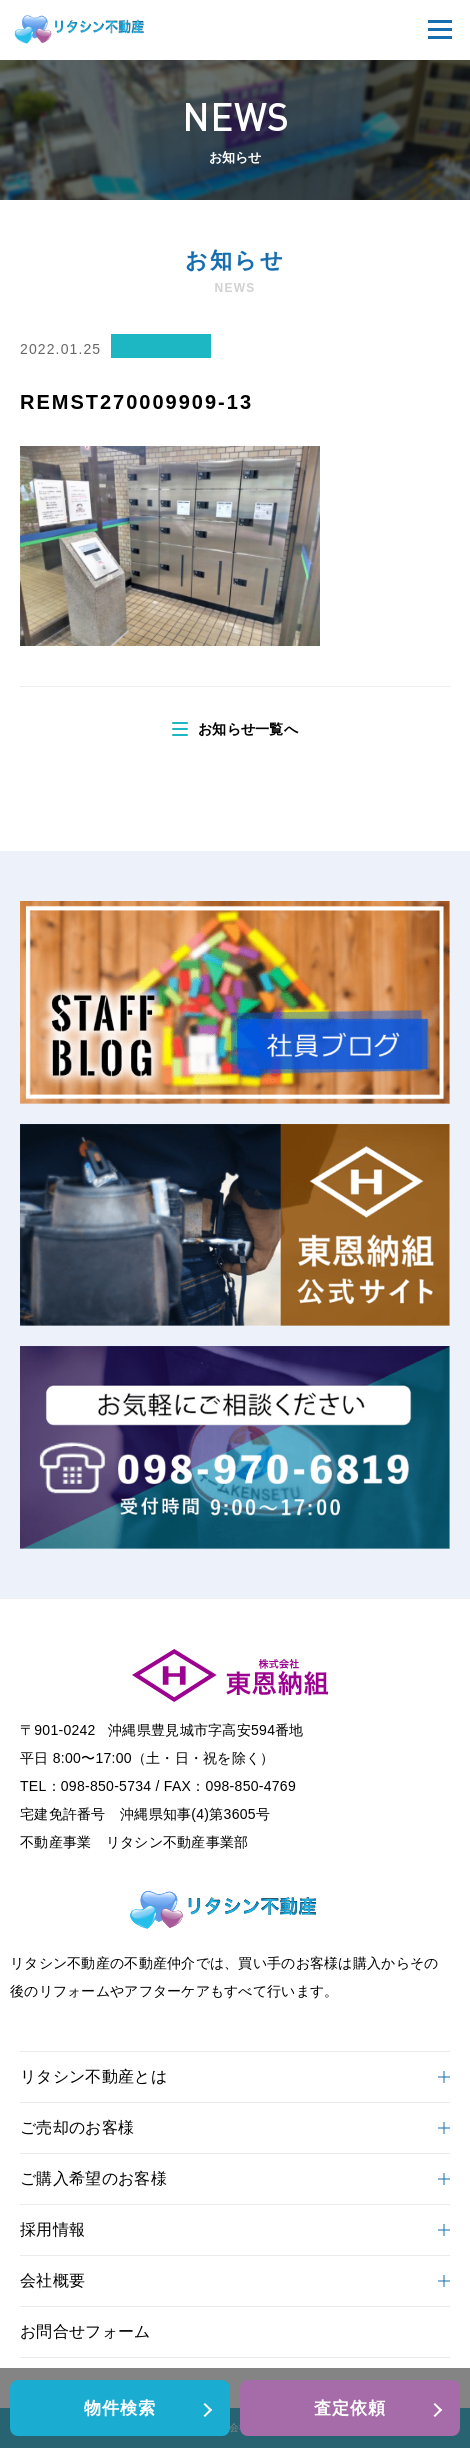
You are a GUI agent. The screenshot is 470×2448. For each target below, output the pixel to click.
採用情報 (235, 2229)
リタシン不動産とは (235, 2076)
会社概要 (235, 2280)
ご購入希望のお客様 (235, 2178)
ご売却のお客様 (235, 2127)
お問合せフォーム (85, 2331)
